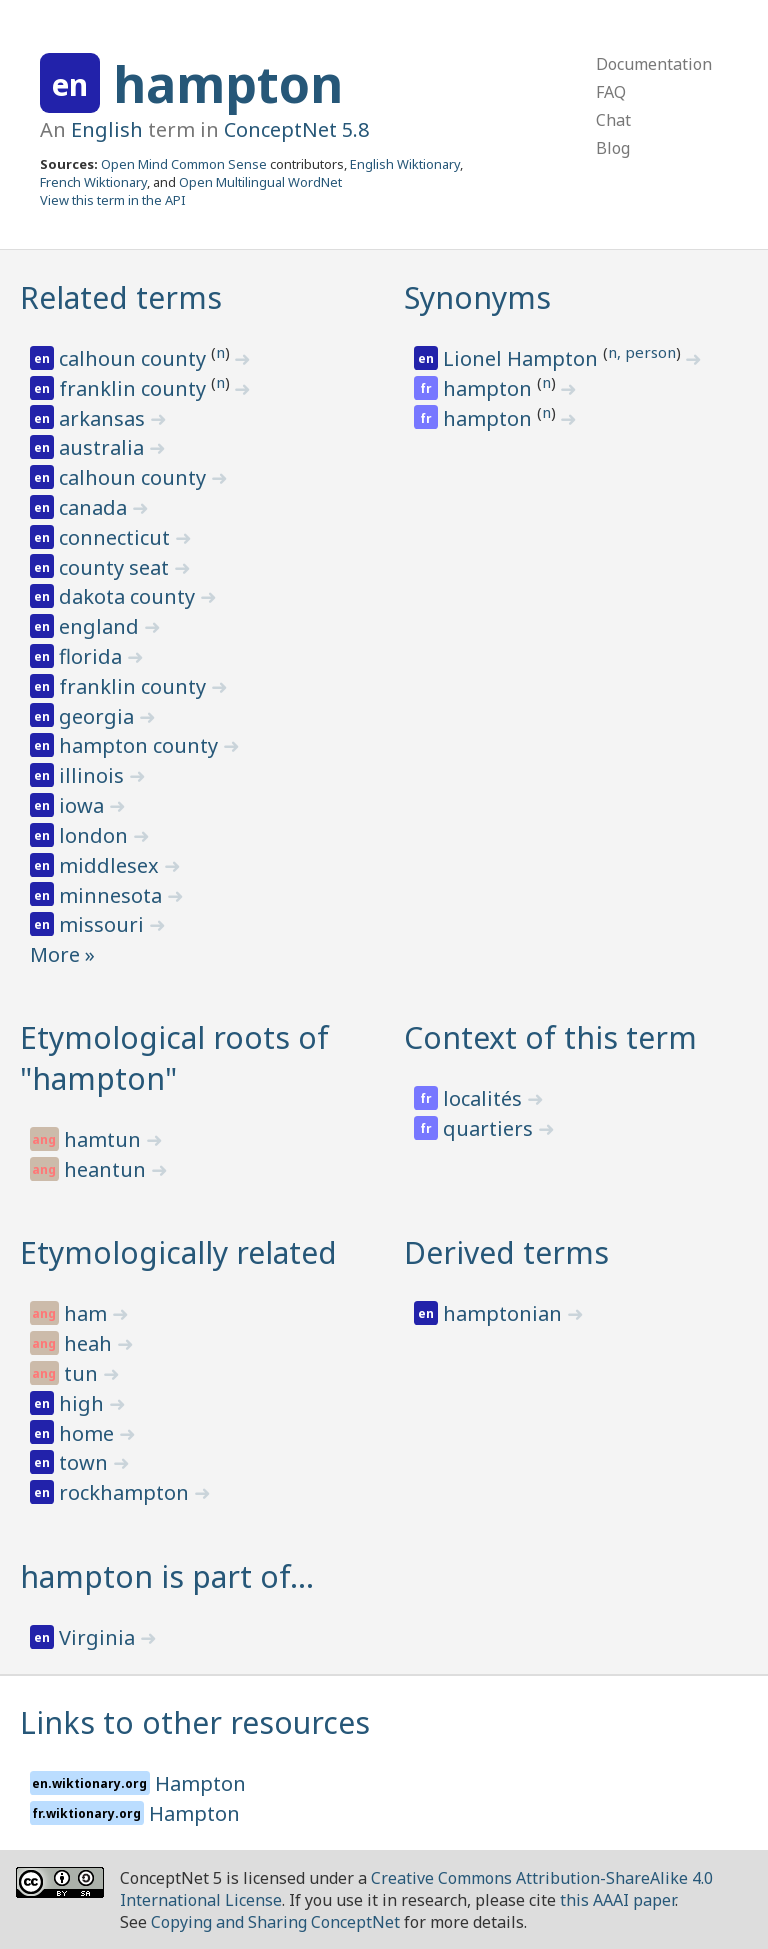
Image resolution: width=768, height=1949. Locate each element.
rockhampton (126, 1492)
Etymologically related (178, 1252)
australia (104, 447)
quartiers (490, 1128)
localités (485, 1098)
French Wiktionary (93, 182)
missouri (104, 924)
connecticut (117, 537)
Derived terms (506, 1252)
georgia (99, 716)
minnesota (113, 895)
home (89, 1433)
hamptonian (505, 1313)
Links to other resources (195, 1722)
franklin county (135, 388)
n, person (642, 352)
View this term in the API (113, 200)
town (86, 1462)
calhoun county (135, 358)
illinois (94, 775)
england (101, 626)
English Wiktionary (405, 164)
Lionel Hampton (523, 358)
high (84, 1403)
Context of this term (550, 1037)
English (107, 129)
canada (95, 507)
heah (90, 1343)
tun (83, 1373)
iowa (84, 805)
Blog (613, 148)
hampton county (141, 745)
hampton (228, 84)
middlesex (111, 865)
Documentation (654, 64)
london (96, 835)
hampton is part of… (167, 1576)
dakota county (129, 596)
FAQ (611, 92)
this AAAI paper (617, 1900)
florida (93, 656)
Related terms (121, 297)
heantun (107, 1169)
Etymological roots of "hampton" (174, 1058)
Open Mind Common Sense (184, 164)
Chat (613, 120)
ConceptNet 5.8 (296, 129)
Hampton (200, 1783)
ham (88, 1313)
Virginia (99, 1637)
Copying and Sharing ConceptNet (275, 1922)
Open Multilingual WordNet (260, 182)
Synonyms (477, 297)
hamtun (105, 1139)
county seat (116, 567)
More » (62, 954)
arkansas (104, 418)
